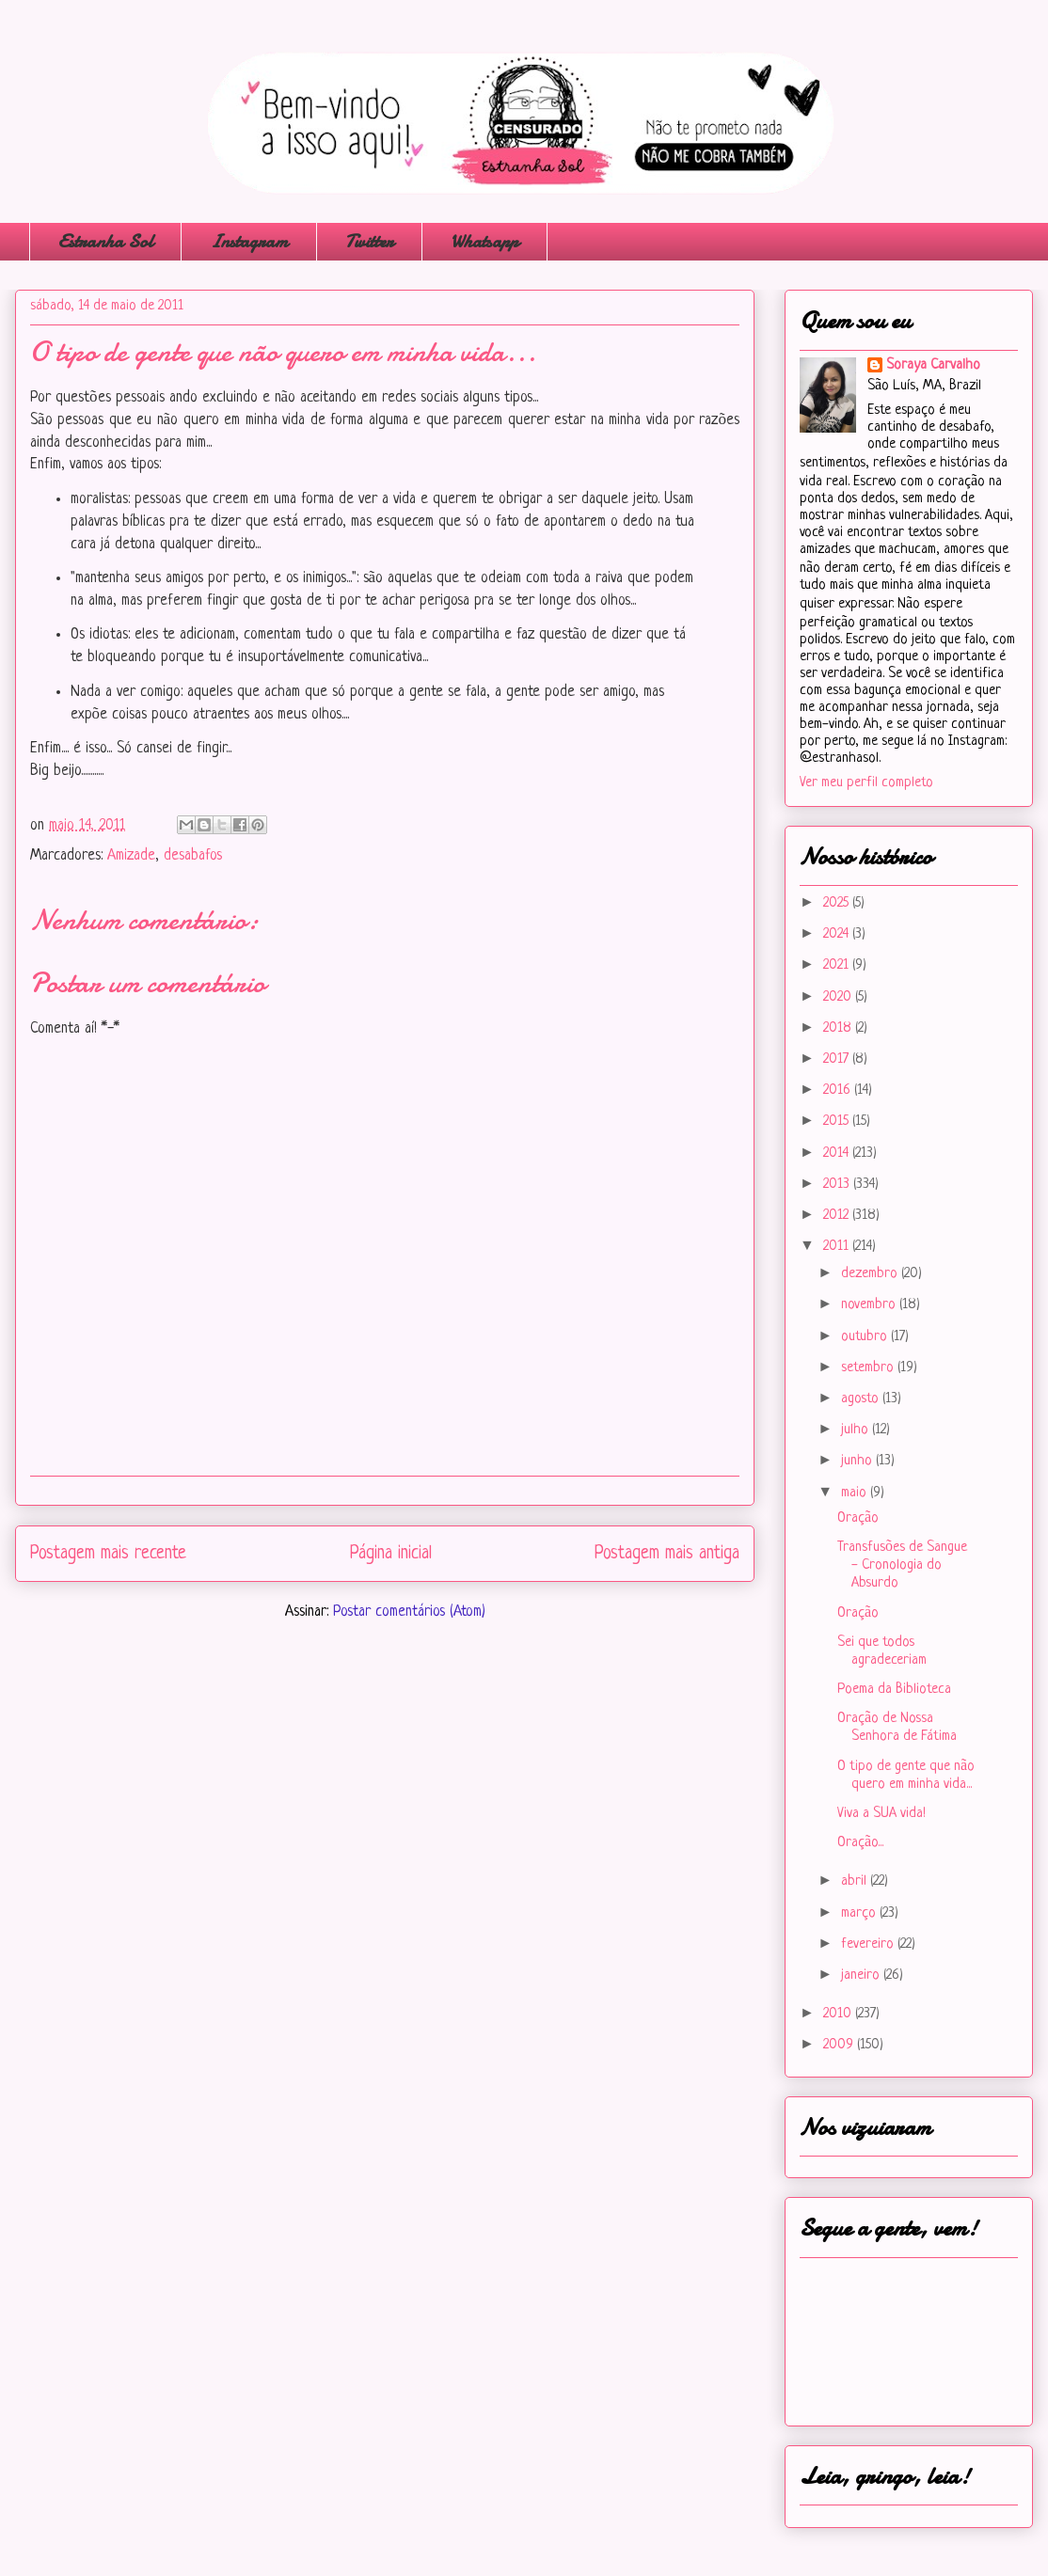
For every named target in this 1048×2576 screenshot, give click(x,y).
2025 (837, 903)
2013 (838, 1185)
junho (858, 1461)
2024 (837, 934)
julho (856, 1430)
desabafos (193, 855)
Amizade (131, 855)
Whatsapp (484, 241)
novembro (870, 1305)
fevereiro (869, 1944)
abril (855, 1881)
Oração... (860, 1843)
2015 (837, 1122)
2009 (840, 2045)
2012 (837, 1216)
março (860, 1913)
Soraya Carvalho (933, 365)
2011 (837, 1247)
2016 (838, 1090)
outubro (866, 1337)
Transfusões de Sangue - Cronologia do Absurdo (902, 1565)
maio (855, 1493)
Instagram (249, 241)
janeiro (862, 1975)
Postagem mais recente (108, 1553)
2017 (837, 1059)
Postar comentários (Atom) (409, 1612)
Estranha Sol (105, 241)
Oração (858, 1518)
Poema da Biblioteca (894, 1690)
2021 (837, 965)
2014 (837, 1154)
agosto (861, 1399)
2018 (839, 1028)
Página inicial (391, 1553)
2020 (839, 997)
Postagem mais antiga (667, 1553)
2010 (839, 2014)
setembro (869, 1368)
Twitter (369, 241)
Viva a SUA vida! (881, 1814)
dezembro (871, 1274)
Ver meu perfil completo (866, 783)
